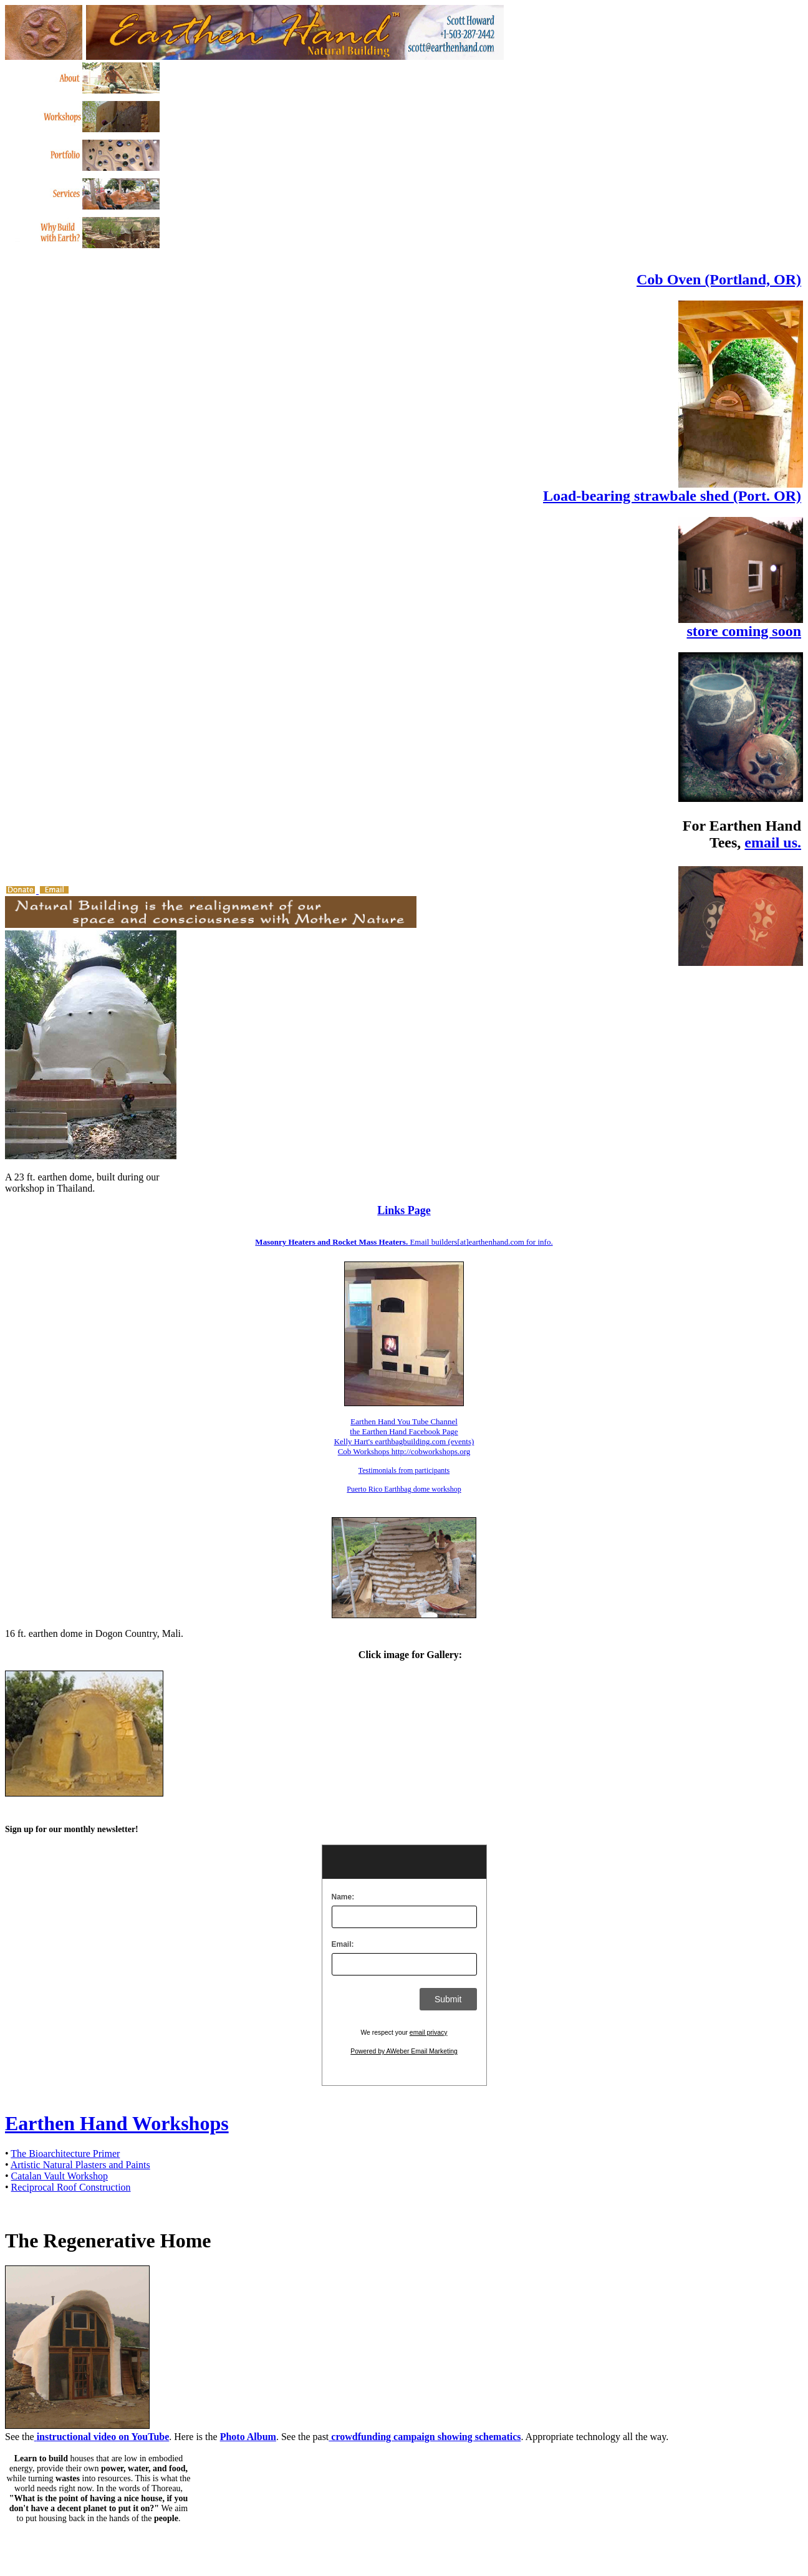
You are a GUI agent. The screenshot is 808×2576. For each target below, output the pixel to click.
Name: (343, 1897)
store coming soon (743, 631)
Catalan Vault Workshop (59, 2176)
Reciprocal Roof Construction (71, 2187)
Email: (343, 1944)
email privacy (429, 2032)
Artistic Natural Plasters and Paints (80, 2164)
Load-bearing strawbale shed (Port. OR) (672, 496)
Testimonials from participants (404, 1470)
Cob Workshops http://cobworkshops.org (404, 1451)
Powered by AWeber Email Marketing (404, 2051)
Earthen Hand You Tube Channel (404, 1421)
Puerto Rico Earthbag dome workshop (404, 1489)
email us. (772, 842)
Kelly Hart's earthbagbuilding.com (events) (404, 1441)
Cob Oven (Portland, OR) (719, 279)
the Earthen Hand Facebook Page (404, 1431)
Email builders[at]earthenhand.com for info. (403, 1242)
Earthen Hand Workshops (117, 2123)
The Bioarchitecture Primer (65, 2153)
